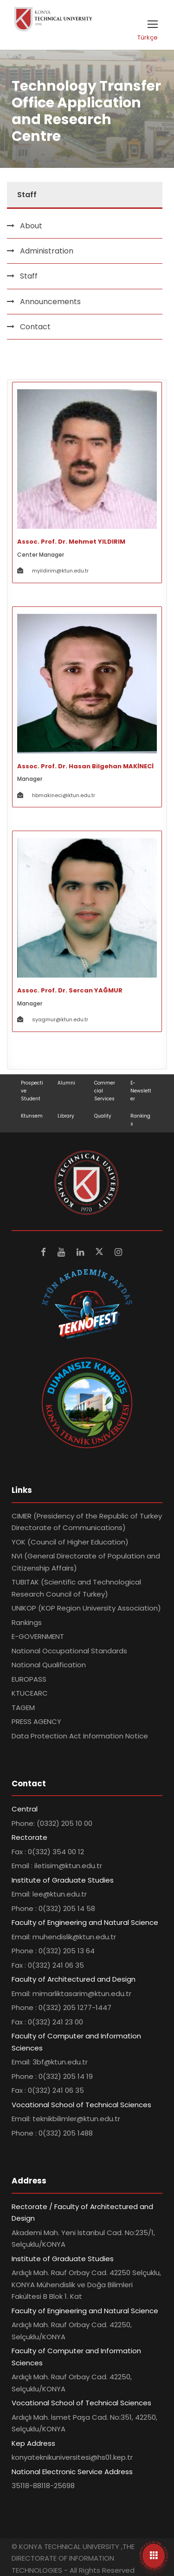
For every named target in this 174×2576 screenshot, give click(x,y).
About (31, 225)
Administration (46, 251)
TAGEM (23, 1707)
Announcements (50, 301)
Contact (35, 326)
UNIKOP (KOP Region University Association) (86, 1608)
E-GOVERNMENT (38, 1636)
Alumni (66, 1082)
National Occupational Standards (69, 1651)
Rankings (27, 1622)
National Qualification (49, 1665)
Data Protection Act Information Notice (80, 1736)
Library (66, 1115)
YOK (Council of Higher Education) (70, 1542)
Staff (29, 276)
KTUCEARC (30, 1693)
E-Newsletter (140, 1090)
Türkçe (147, 37)
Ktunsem (32, 1115)
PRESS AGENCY (36, 1721)
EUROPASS (29, 1679)
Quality (102, 1115)
